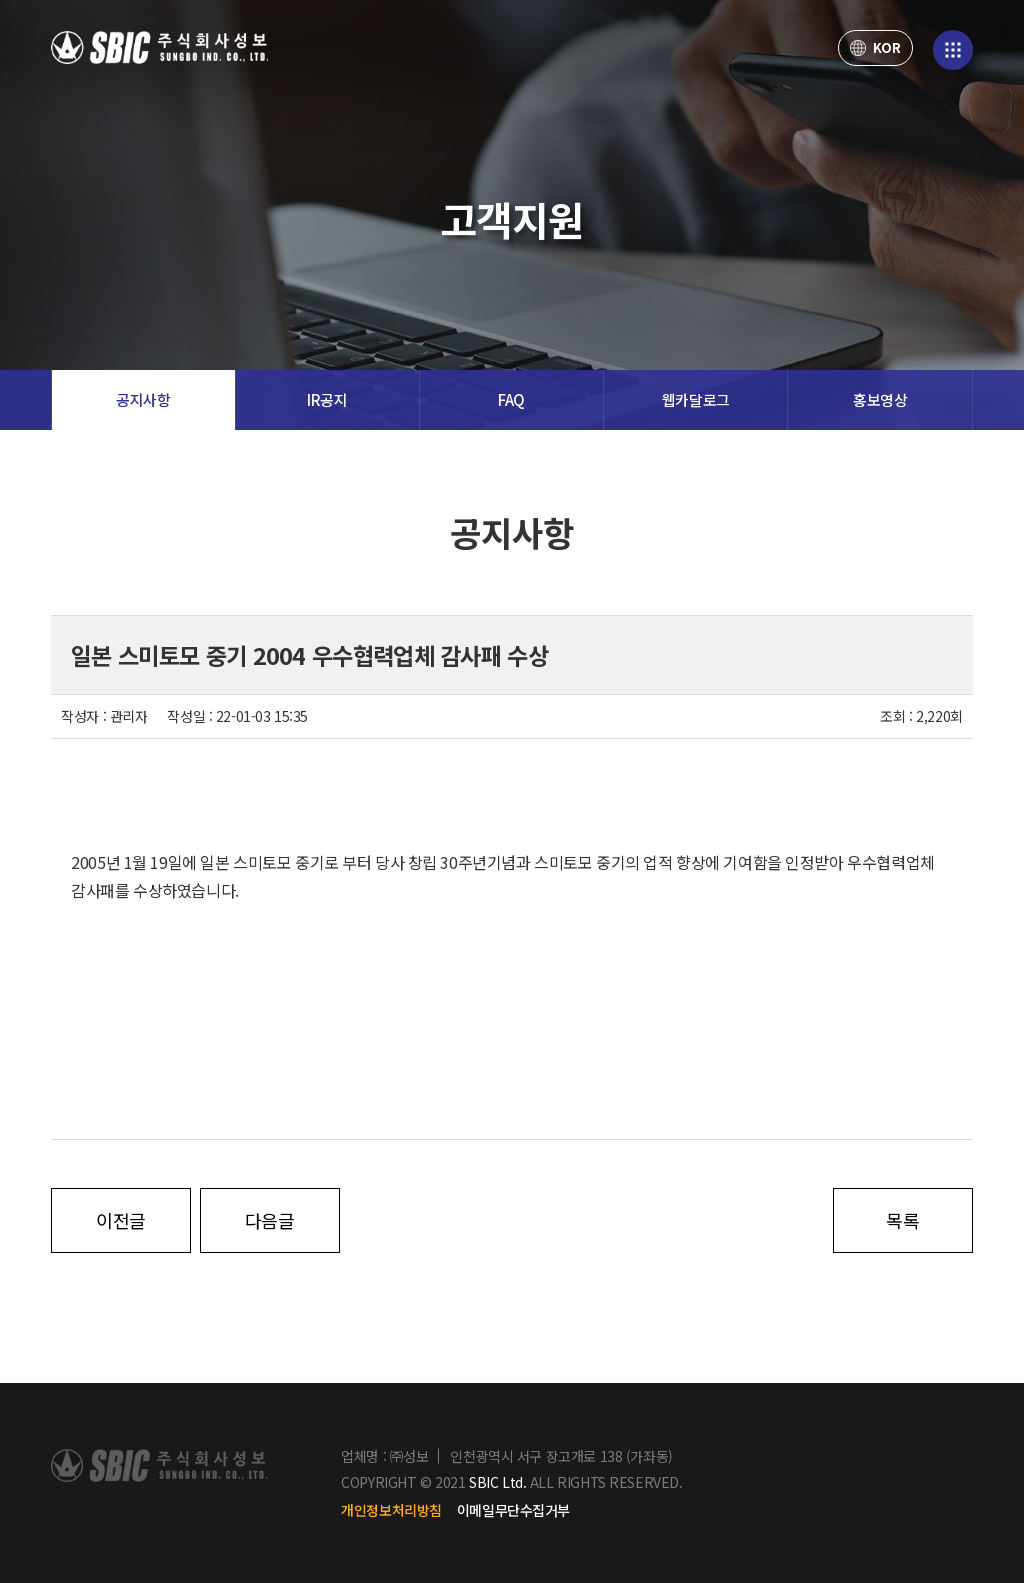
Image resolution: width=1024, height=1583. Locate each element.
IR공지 (327, 399)
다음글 (270, 1220)
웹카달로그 (696, 399)
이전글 (121, 1220)
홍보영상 (880, 399)
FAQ (511, 399)
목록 (902, 1220)
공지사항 (143, 399)
